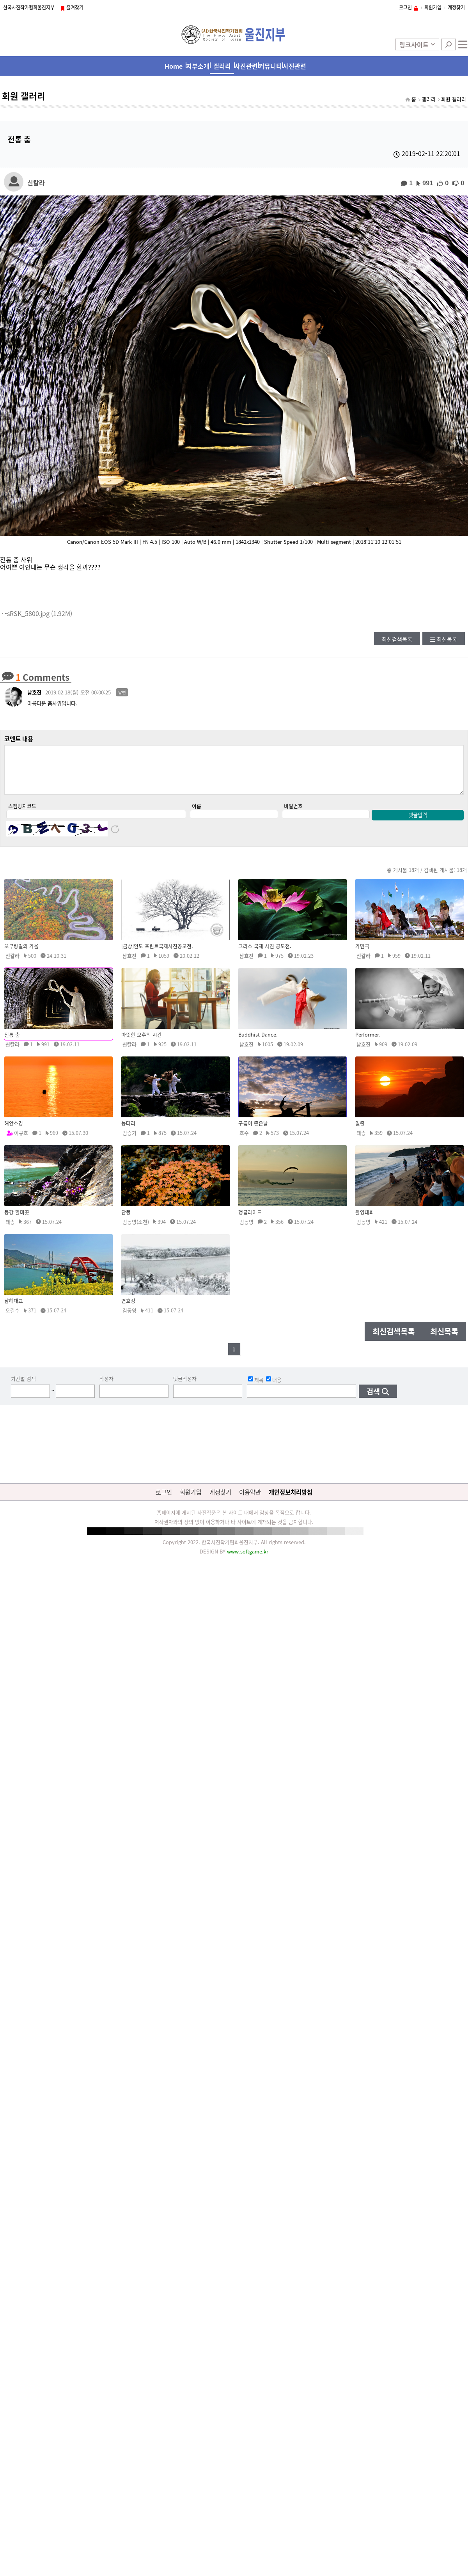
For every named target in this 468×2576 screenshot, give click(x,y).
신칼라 (36, 182)
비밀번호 (293, 814)
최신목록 (447, 639)
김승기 (129, 1141)
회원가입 (432, 7)
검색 (448, 44)
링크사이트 (414, 44)
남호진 (34, 692)
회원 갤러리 (453, 99)
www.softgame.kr (247, 1559)
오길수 (12, 1318)
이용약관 (250, 1500)
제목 (256, 1387)
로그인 (405, 7)
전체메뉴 (463, 44)
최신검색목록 (397, 639)
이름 (196, 814)
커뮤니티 (270, 66)
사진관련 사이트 (294, 67)
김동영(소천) (135, 1230)
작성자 (106, 1386)
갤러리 (222, 66)
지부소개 (197, 66)
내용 (274, 1387)
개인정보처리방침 (290, 1500)
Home (174, 66)
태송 (361, 1141)
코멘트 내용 (18, 738)
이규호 (21, 1141)
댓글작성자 (185, 1386)
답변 (122, 692)
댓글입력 (417, 823)
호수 (244, 1141)
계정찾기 (456, 7)
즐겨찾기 (74, 7)
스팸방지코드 (22, 814)
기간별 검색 (23, 1386)
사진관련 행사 (246, 67)
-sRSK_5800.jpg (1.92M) (38, 613)
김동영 (246, 1230)
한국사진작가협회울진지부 (29, 7)
